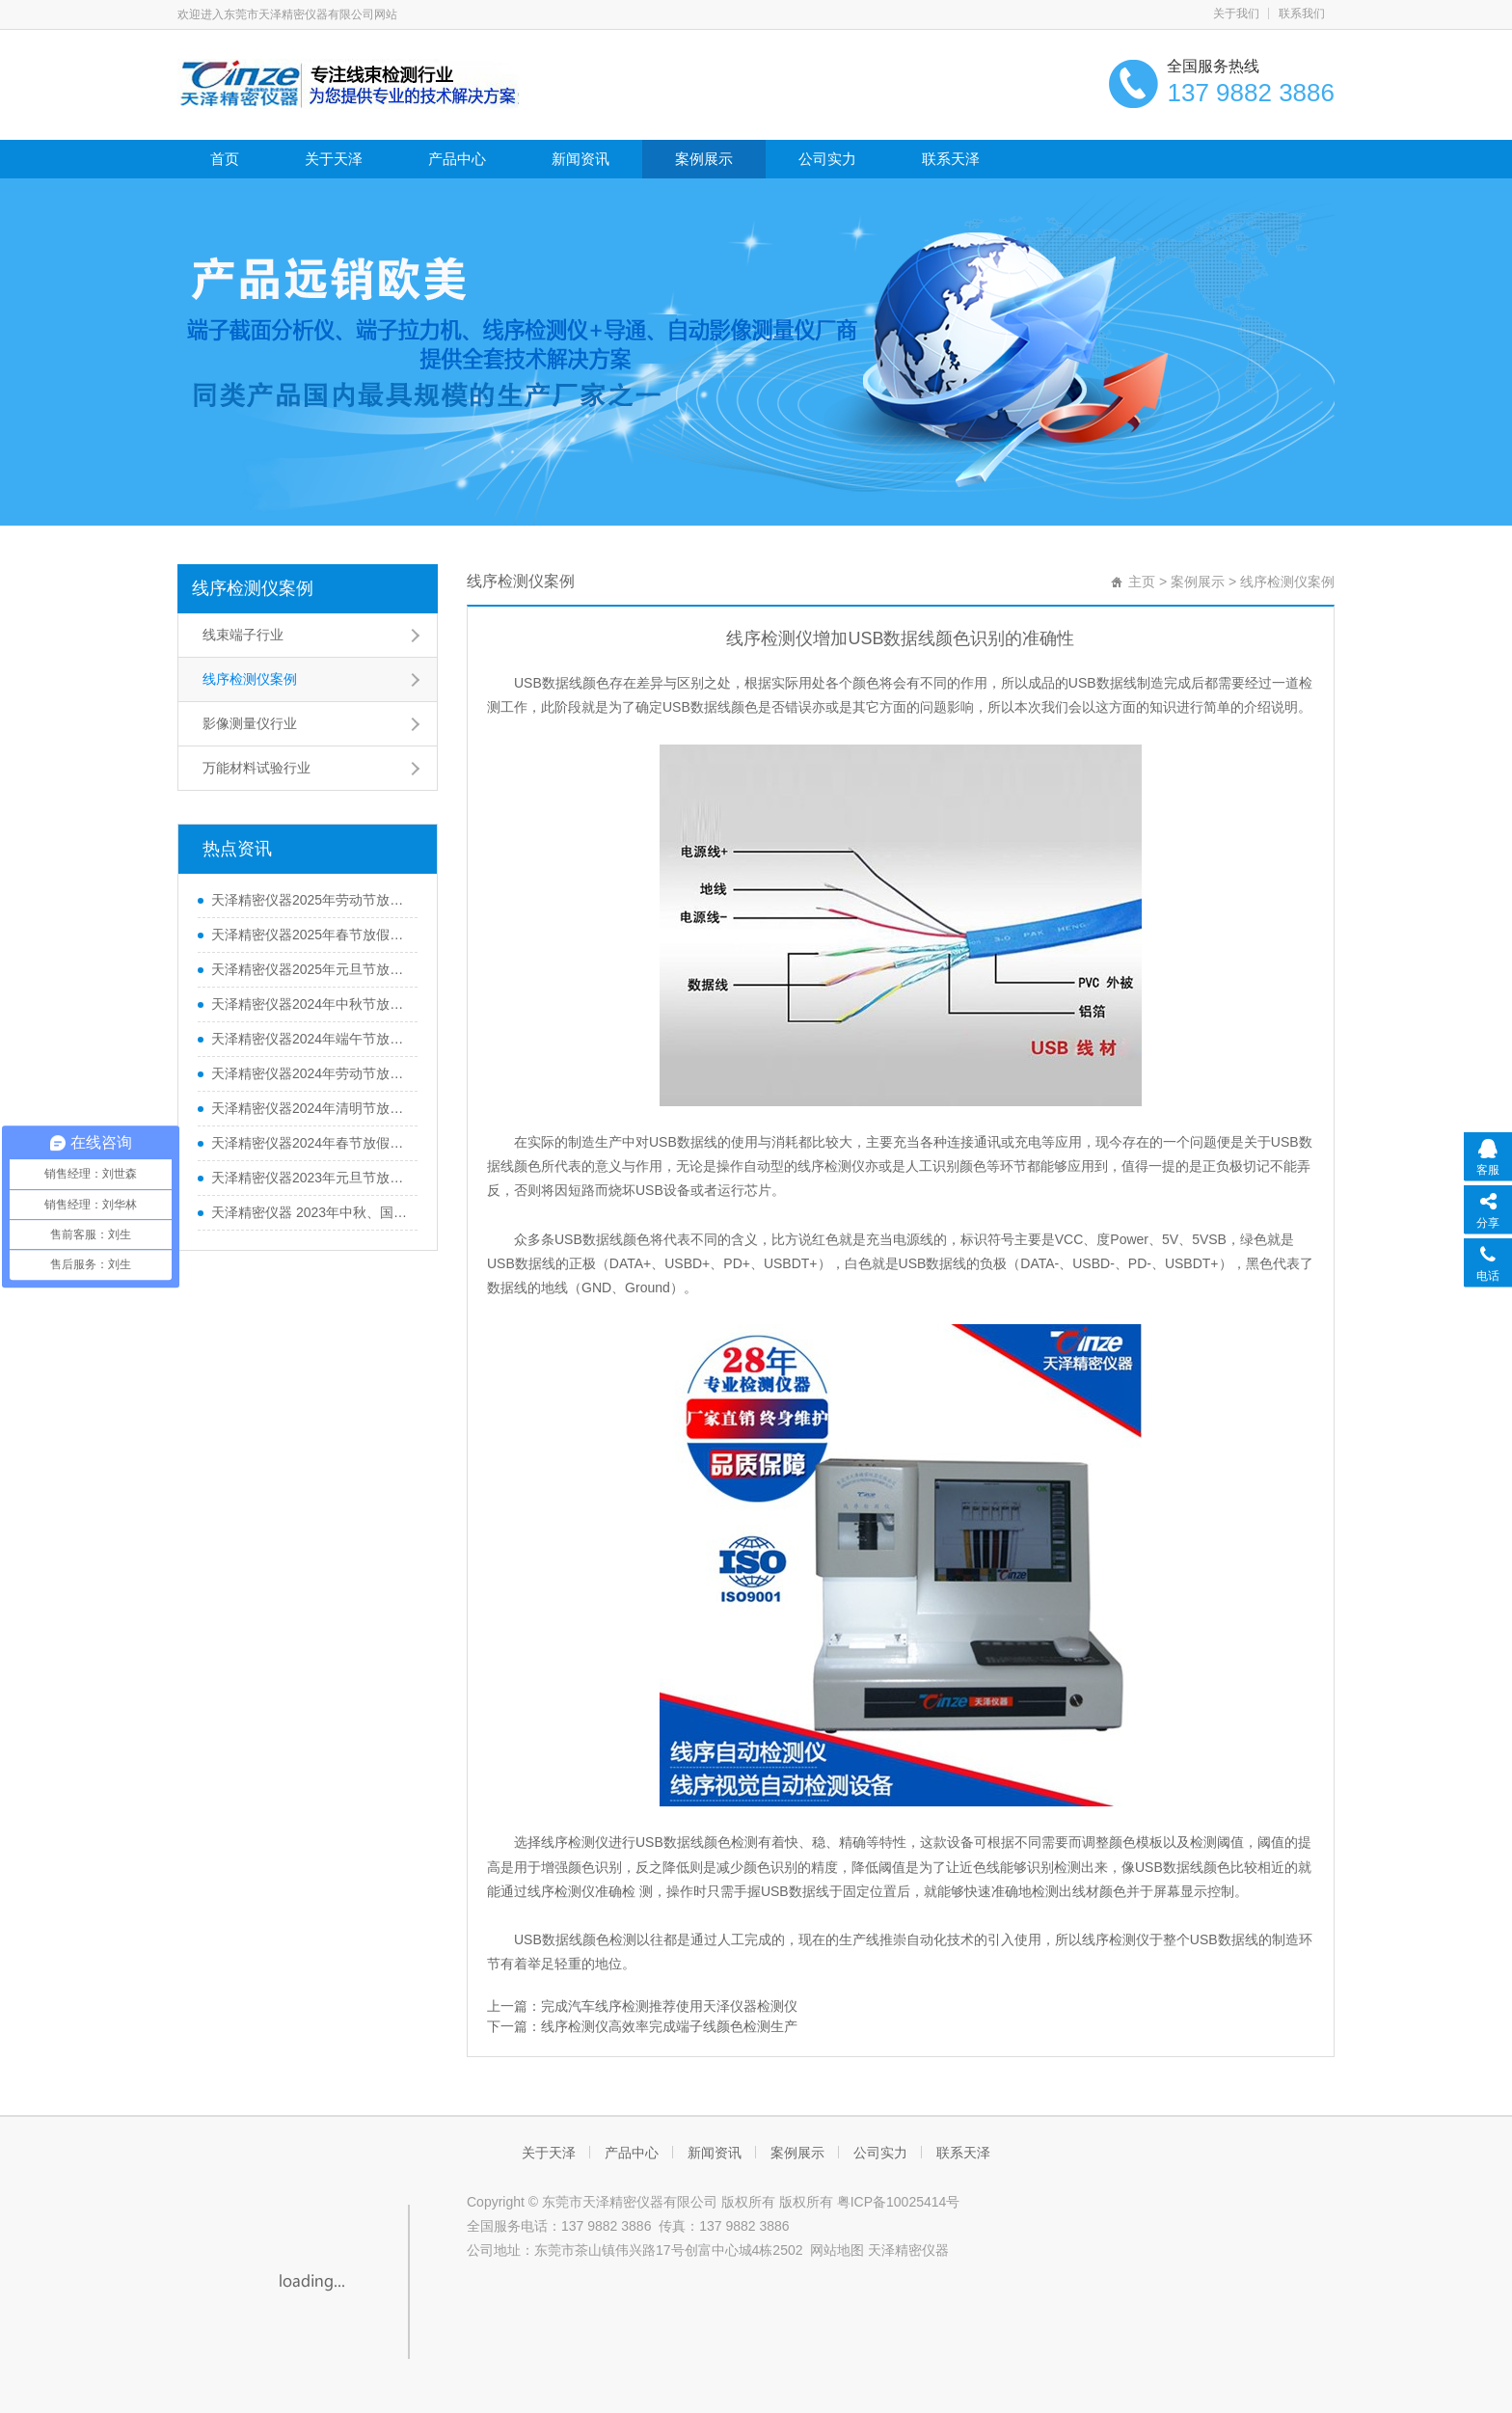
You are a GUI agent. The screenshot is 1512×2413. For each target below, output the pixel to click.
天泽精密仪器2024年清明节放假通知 (309, 1108)
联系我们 (1302, 13)
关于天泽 (334, 158)
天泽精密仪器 (908, 2250)
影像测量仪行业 (249, 723)
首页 (224, 158)
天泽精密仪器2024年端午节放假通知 (309, 1038)
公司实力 (827, 158)
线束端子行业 (243, 634)
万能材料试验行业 (256, 767)
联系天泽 (951, 158)
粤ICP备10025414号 (898, 2202)
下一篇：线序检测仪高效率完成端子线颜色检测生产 (642, 2026)
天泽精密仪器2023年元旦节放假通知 (309, 1177)
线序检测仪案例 (252, 588)
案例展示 (704, 158)
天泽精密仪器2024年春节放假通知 (309, 1143)
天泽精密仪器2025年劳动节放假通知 (309, 900)
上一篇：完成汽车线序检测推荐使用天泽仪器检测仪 (642, 2006)
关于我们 (1236, 13)
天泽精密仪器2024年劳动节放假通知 (309, 1073)
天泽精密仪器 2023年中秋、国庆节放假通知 (309, 1212)
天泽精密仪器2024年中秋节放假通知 (309, 1004)
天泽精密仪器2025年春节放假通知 (309, 934)
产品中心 (457, 158)
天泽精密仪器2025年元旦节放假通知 (309, 969)
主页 (1141, 581)
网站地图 (837, 2250)
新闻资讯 (580, 158)
